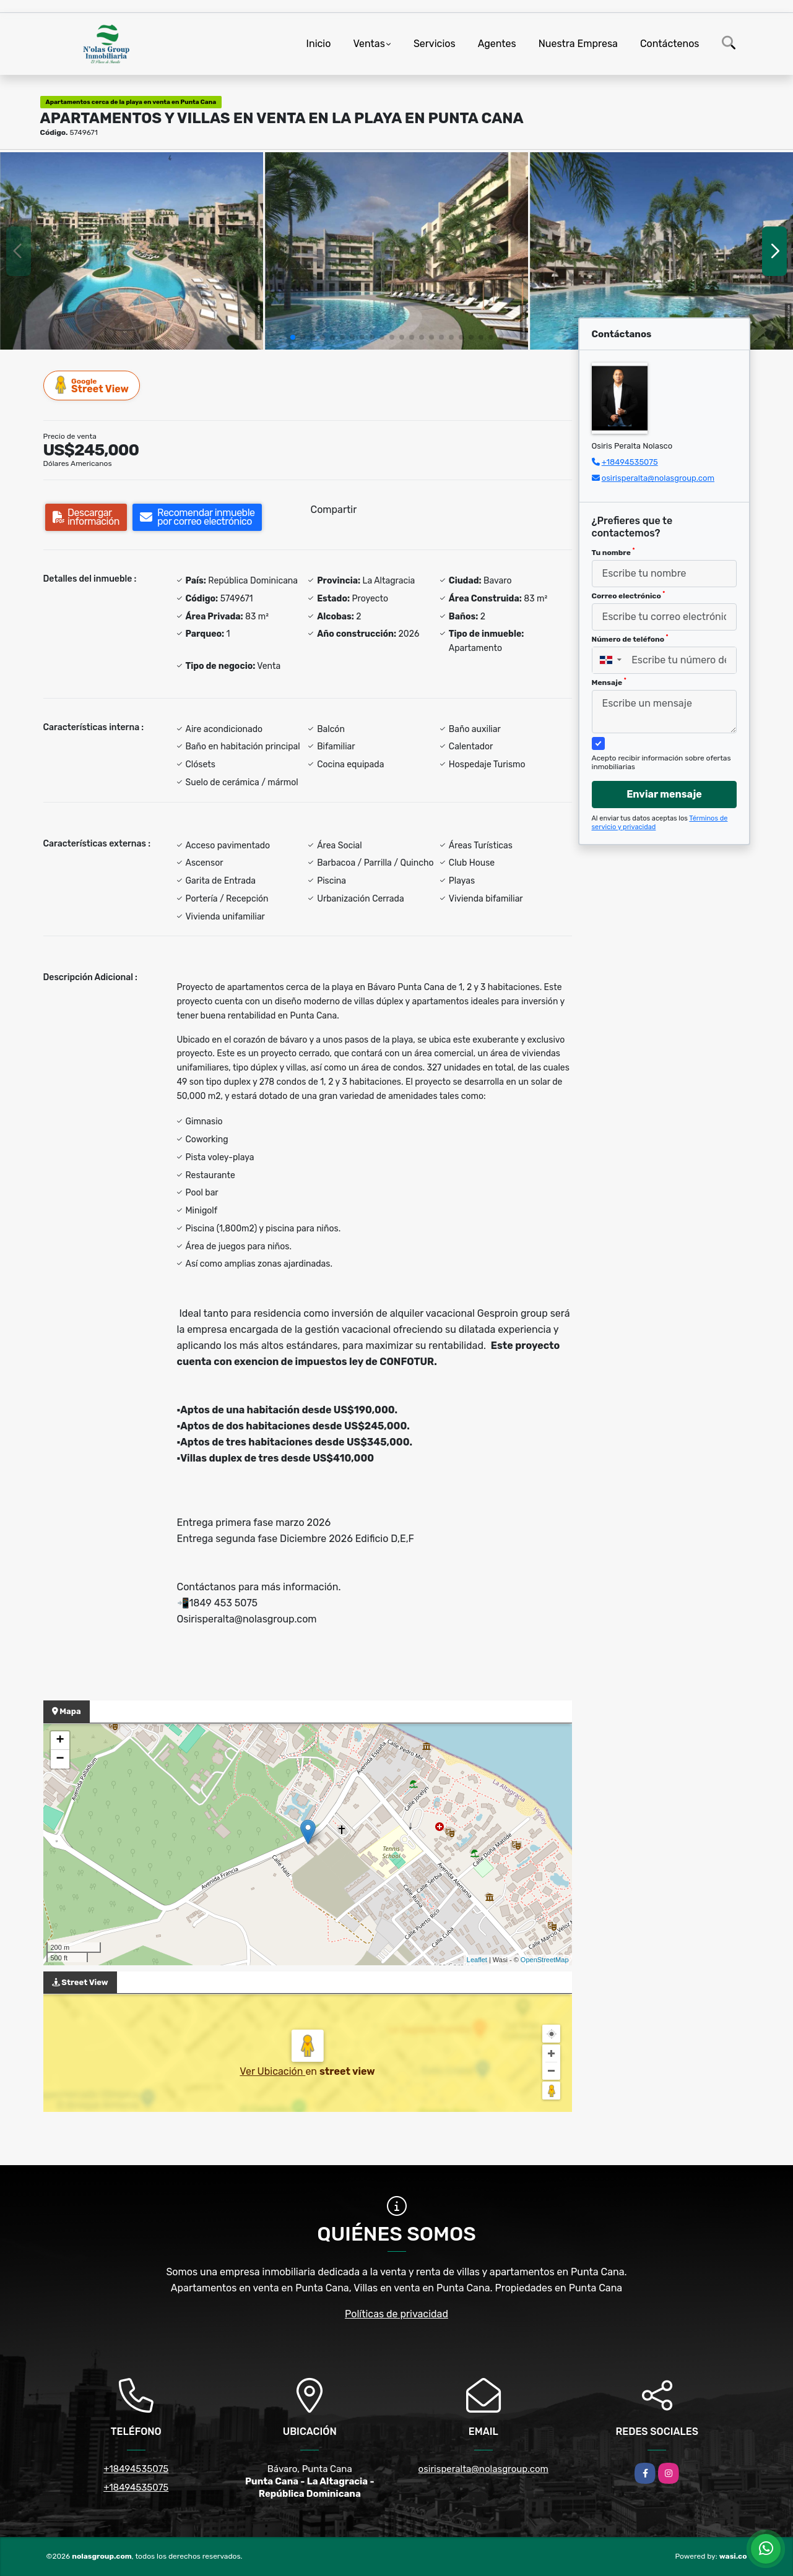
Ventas (368, 44)
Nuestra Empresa (578, 44)
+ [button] (60, 1740)
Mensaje (609, 682)
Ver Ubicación (272, 2071)
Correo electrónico (628, 595)
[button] (292, 337)
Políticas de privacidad (396, 2314)
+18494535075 (630, 462)
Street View (92, 385)
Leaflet (477, 1959)
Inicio (318, 44)
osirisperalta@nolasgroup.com (658, 478)
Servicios (435, 44)
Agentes (497, 44)
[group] (131, 251)
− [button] (60, 1759)
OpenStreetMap (545, 1959)
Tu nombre (613, 552)
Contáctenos (670, 44)
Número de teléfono (630, 639)
